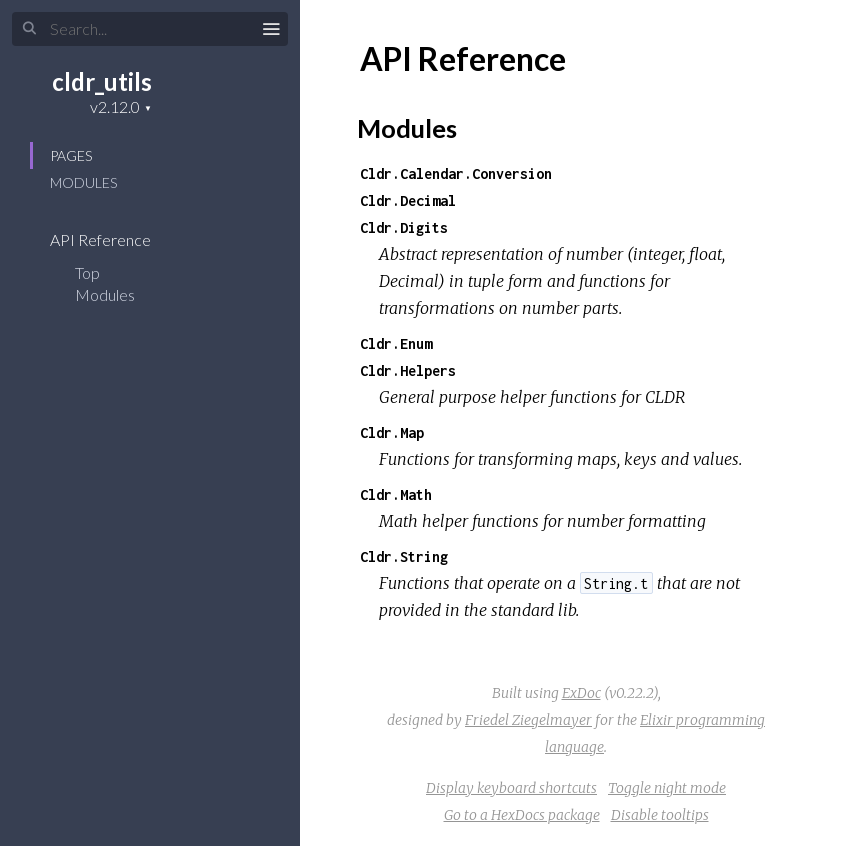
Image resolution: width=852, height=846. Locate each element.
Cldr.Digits (404, 227)
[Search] (150, 29)
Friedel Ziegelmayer (528, 720)
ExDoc (581, 693)
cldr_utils (102, 81)
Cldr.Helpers (408, 370)
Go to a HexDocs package (522, 815)
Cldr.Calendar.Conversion (456, 173)
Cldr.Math (396, 494)
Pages (71, 155)
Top (87, 272)
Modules (83, 182)
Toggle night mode (667, 788)
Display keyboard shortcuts (511, 788)
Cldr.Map (392, 432)
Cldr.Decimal (408, 200)
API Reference (113, 239)
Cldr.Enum (396, 343)
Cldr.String (404, 556)
